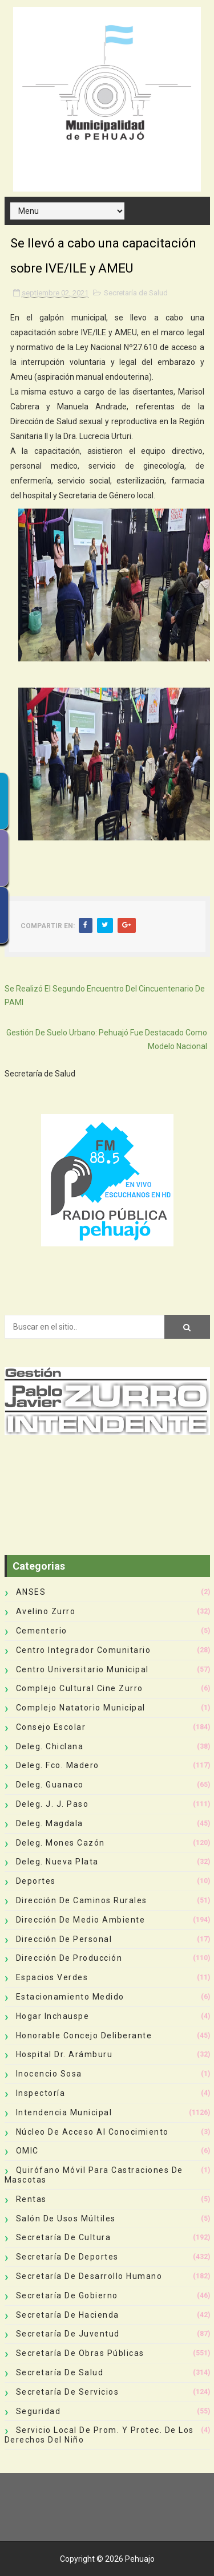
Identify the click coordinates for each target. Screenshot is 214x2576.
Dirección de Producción (69, 1958)
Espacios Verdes (52, 1977)
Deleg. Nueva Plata (57, 1861)
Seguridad (38, 2411)
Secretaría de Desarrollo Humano (89, 2276)
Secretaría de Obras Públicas (80, 2353)
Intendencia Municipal (64, 2112)
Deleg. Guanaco (50, 1784)
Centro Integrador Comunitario (83, 1650)
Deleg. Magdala (49, 1823)
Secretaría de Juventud (68, 2333)
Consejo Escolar (51, 1727)
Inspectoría (41, 2093)
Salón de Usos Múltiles (66, 2218)
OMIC (27, 2150)
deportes (36, 1881)
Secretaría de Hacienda (67, 2314)
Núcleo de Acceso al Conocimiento (92, 2131)
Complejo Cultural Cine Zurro (79, 1688)
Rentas (31, 2199)
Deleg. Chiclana (50, 1746)
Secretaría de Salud (136, 293)
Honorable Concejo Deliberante (84, 2035)
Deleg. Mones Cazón (60, 1842)
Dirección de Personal (64, 1939)
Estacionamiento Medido (70, 1996)
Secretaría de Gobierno (67, 2295)
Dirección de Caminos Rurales (81, 1900)
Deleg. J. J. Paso (52, 1804)
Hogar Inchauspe (53, 2016)
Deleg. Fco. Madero (57, 1765)
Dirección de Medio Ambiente (81, 1919)
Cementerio (41, 1630)
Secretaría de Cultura (63, 2237)
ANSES (31, 1591)
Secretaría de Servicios (67, 2391)
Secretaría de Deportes (67, 2256)
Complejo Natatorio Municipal (81, 1707)
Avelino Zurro (46, 1611)
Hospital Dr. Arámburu (64, 2054)
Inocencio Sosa (49, 2073)
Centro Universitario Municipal (82, 1669)
